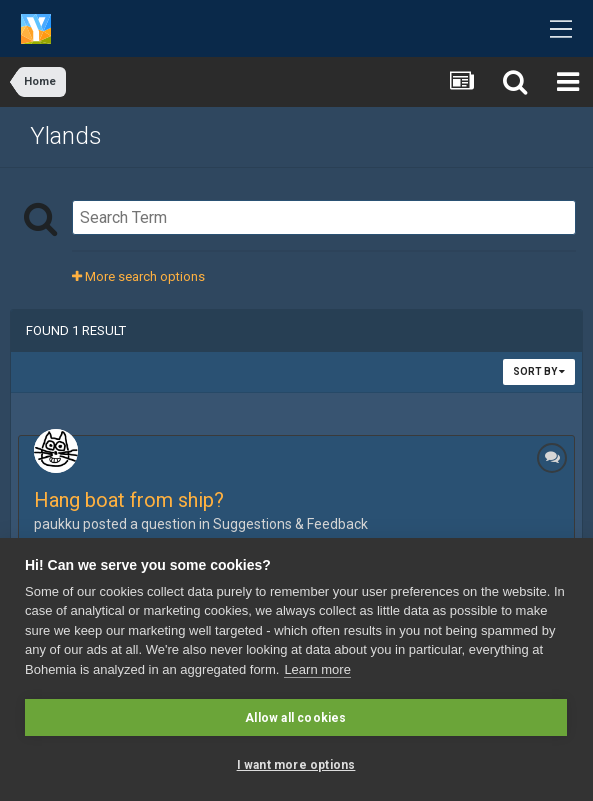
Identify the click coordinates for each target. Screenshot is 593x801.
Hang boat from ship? (129, 500)
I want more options (296, 765)
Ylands (66, 136)
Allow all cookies (295, 718)
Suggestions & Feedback (290, 524)
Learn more (317, 669)
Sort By (539, 371)
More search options (138, 276)
